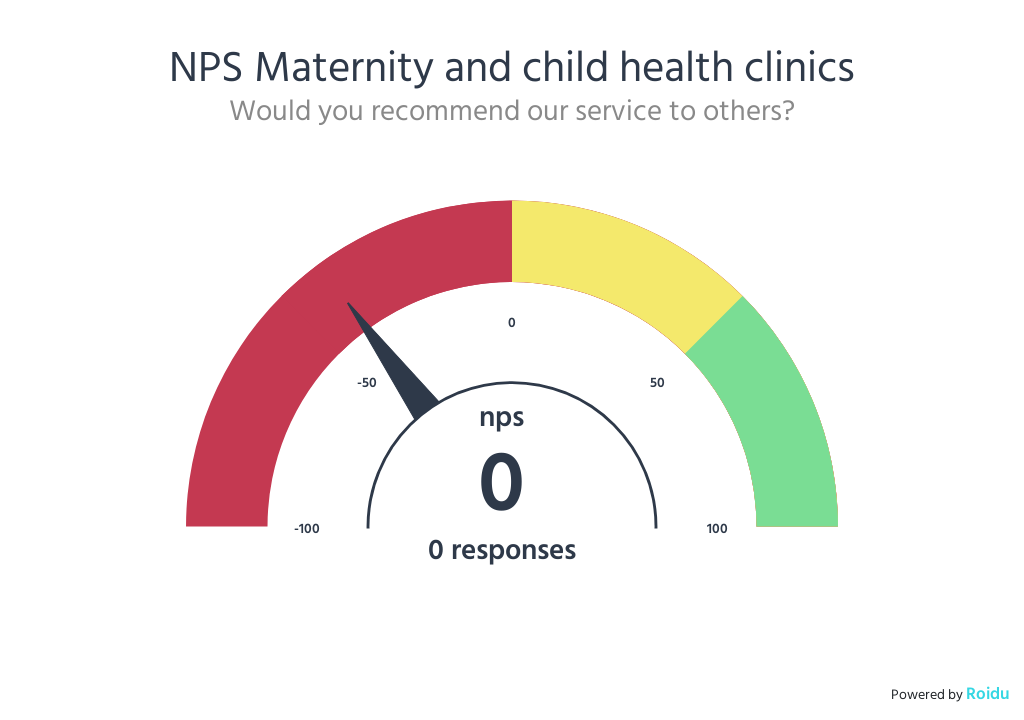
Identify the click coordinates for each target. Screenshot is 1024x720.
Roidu (988, 693)
